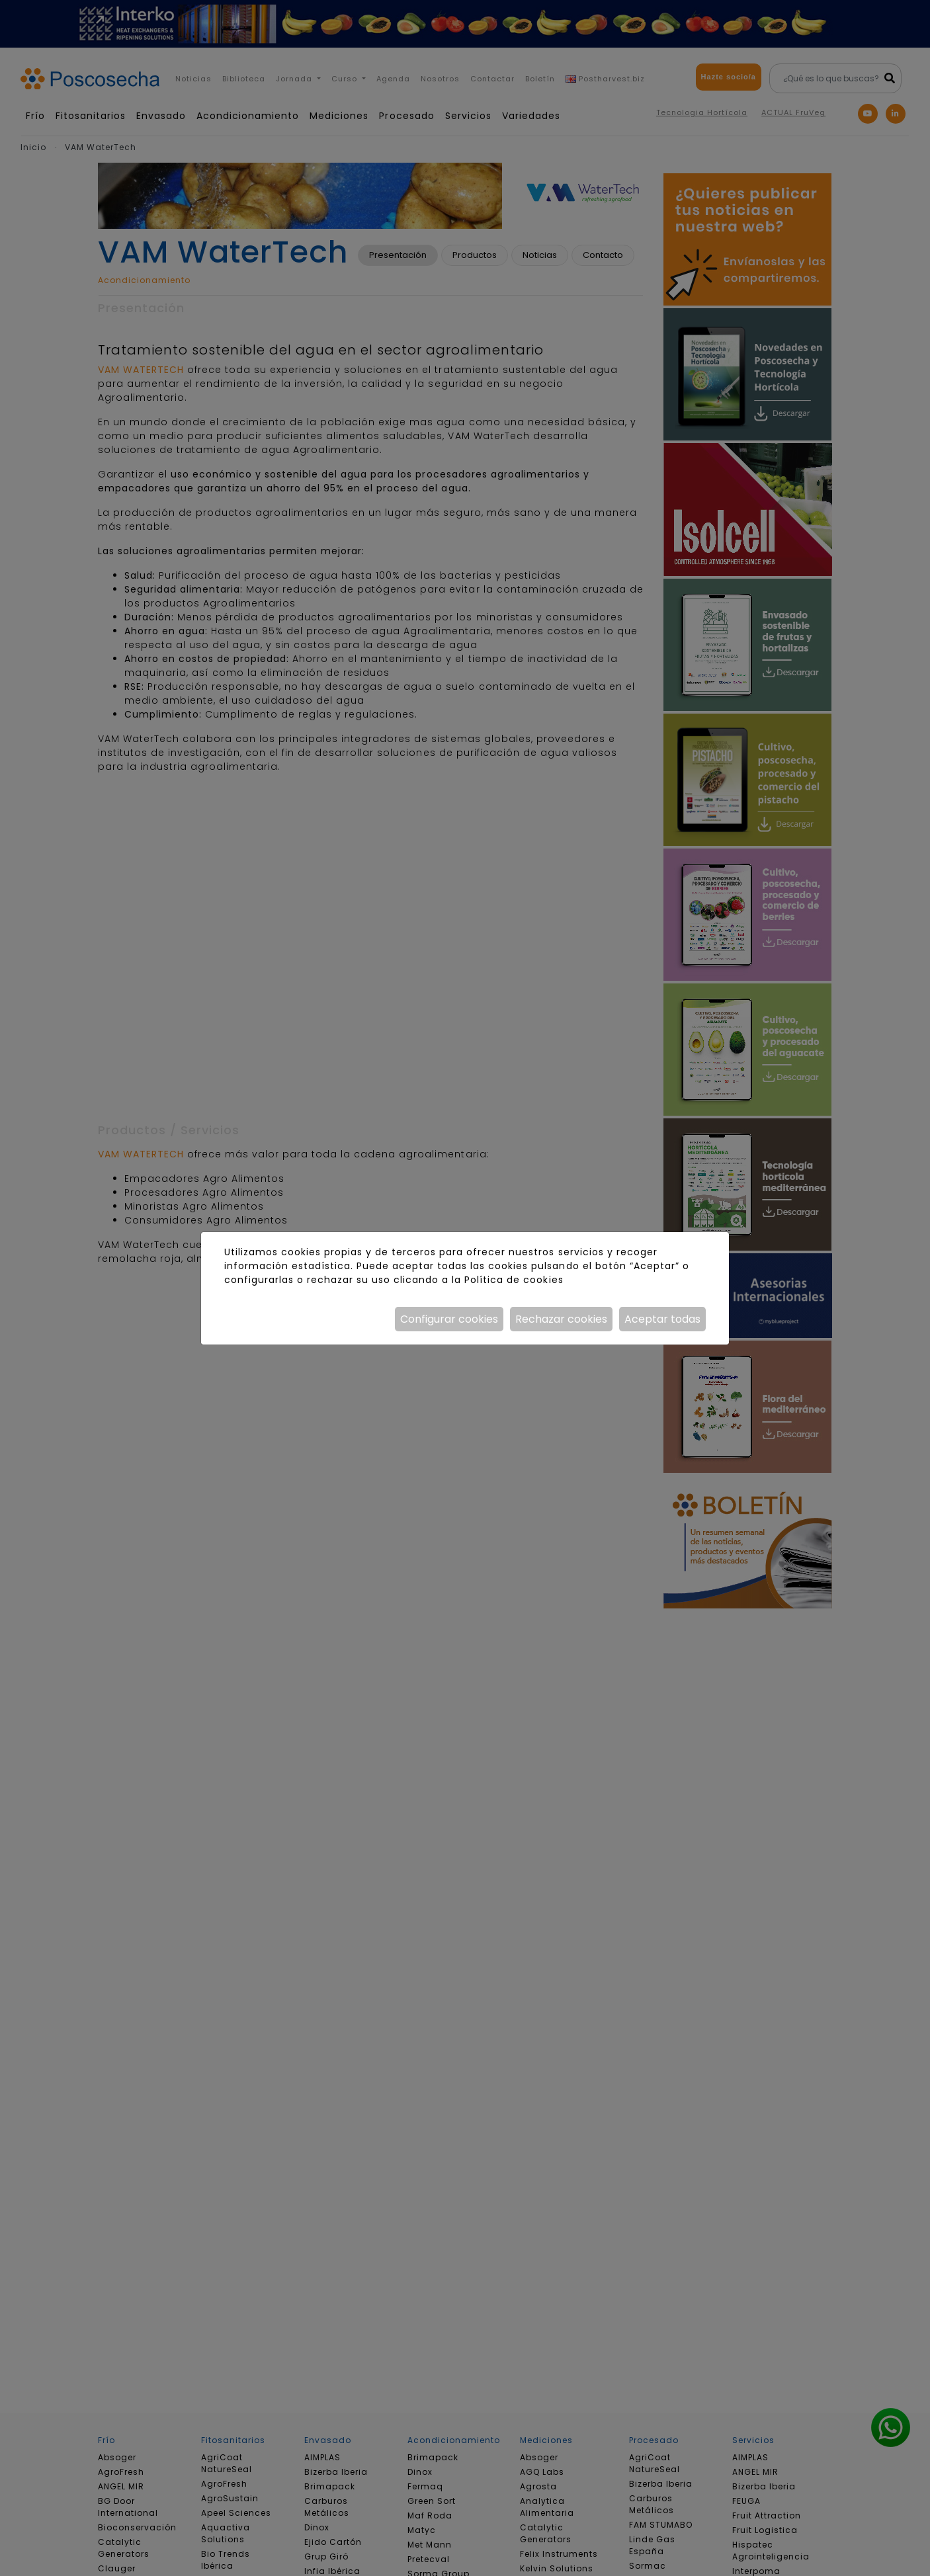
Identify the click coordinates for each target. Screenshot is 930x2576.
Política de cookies (513, 1279)
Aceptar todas (662, 1319)
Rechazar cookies (561, 1319)
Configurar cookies (449, 1319)
